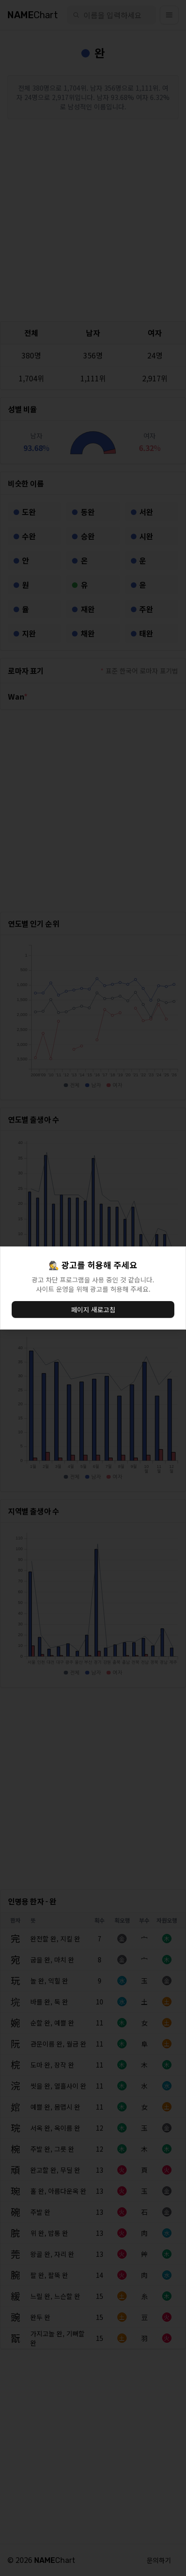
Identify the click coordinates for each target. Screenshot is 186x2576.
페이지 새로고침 (93, 1309)
